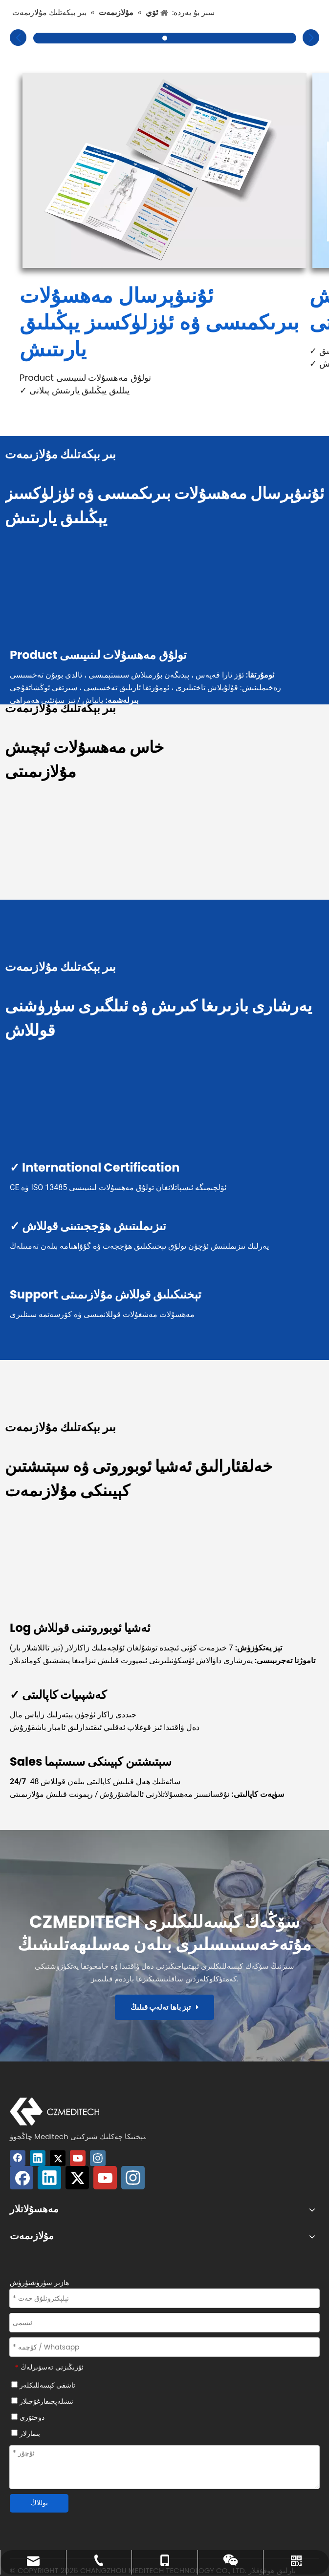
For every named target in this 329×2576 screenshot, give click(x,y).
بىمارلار (25, 2433)
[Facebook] (17, 2158)
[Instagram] (98, 2158)
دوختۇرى (27, 2417)
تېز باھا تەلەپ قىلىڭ (164, 2007)
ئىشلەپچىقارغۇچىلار (42, 2401)
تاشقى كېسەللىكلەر (43, 2385)
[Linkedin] (37, 2158)
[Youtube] (78, 2158)
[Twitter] (58, 2158)
